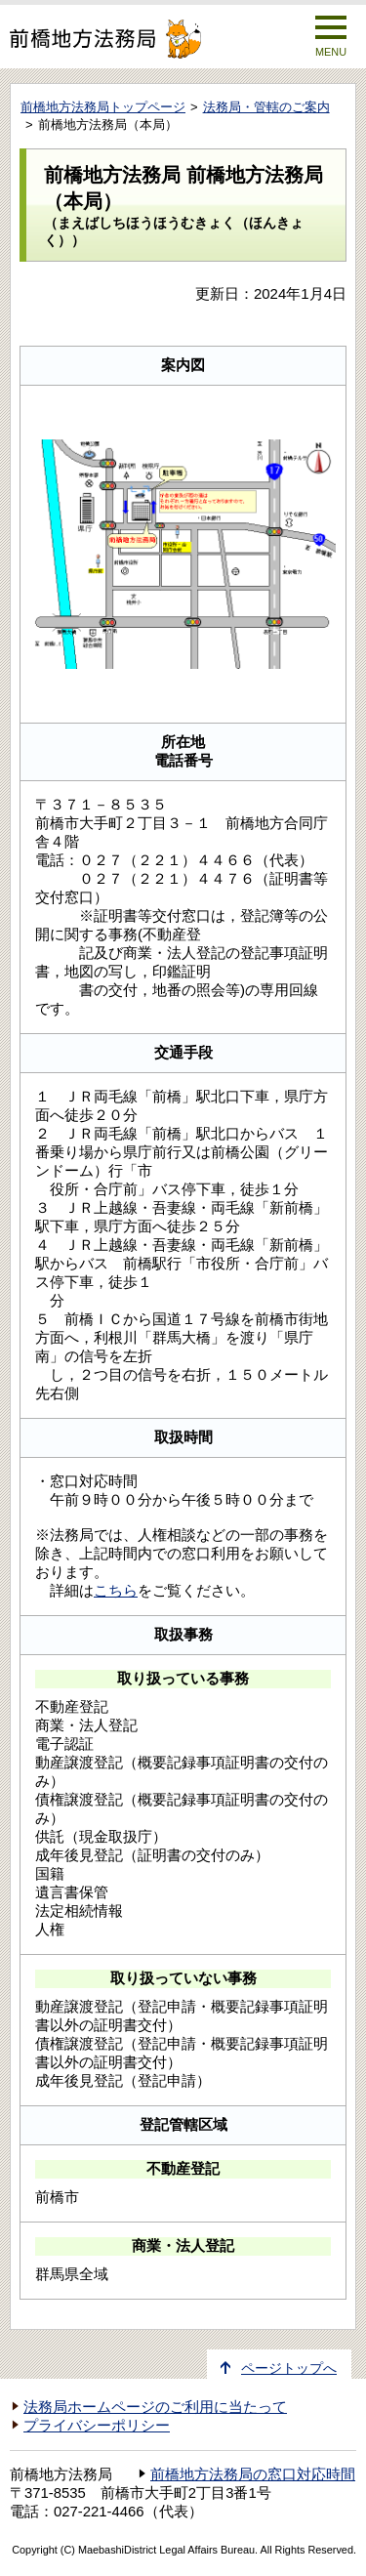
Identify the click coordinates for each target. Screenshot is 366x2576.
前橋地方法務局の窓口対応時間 (252, 2474)
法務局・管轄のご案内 (266, 107)
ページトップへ (289, 2368)
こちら (116, 1590)
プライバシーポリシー (96, 2425)
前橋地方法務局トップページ (102, 107)
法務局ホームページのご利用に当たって (155, 2407)
